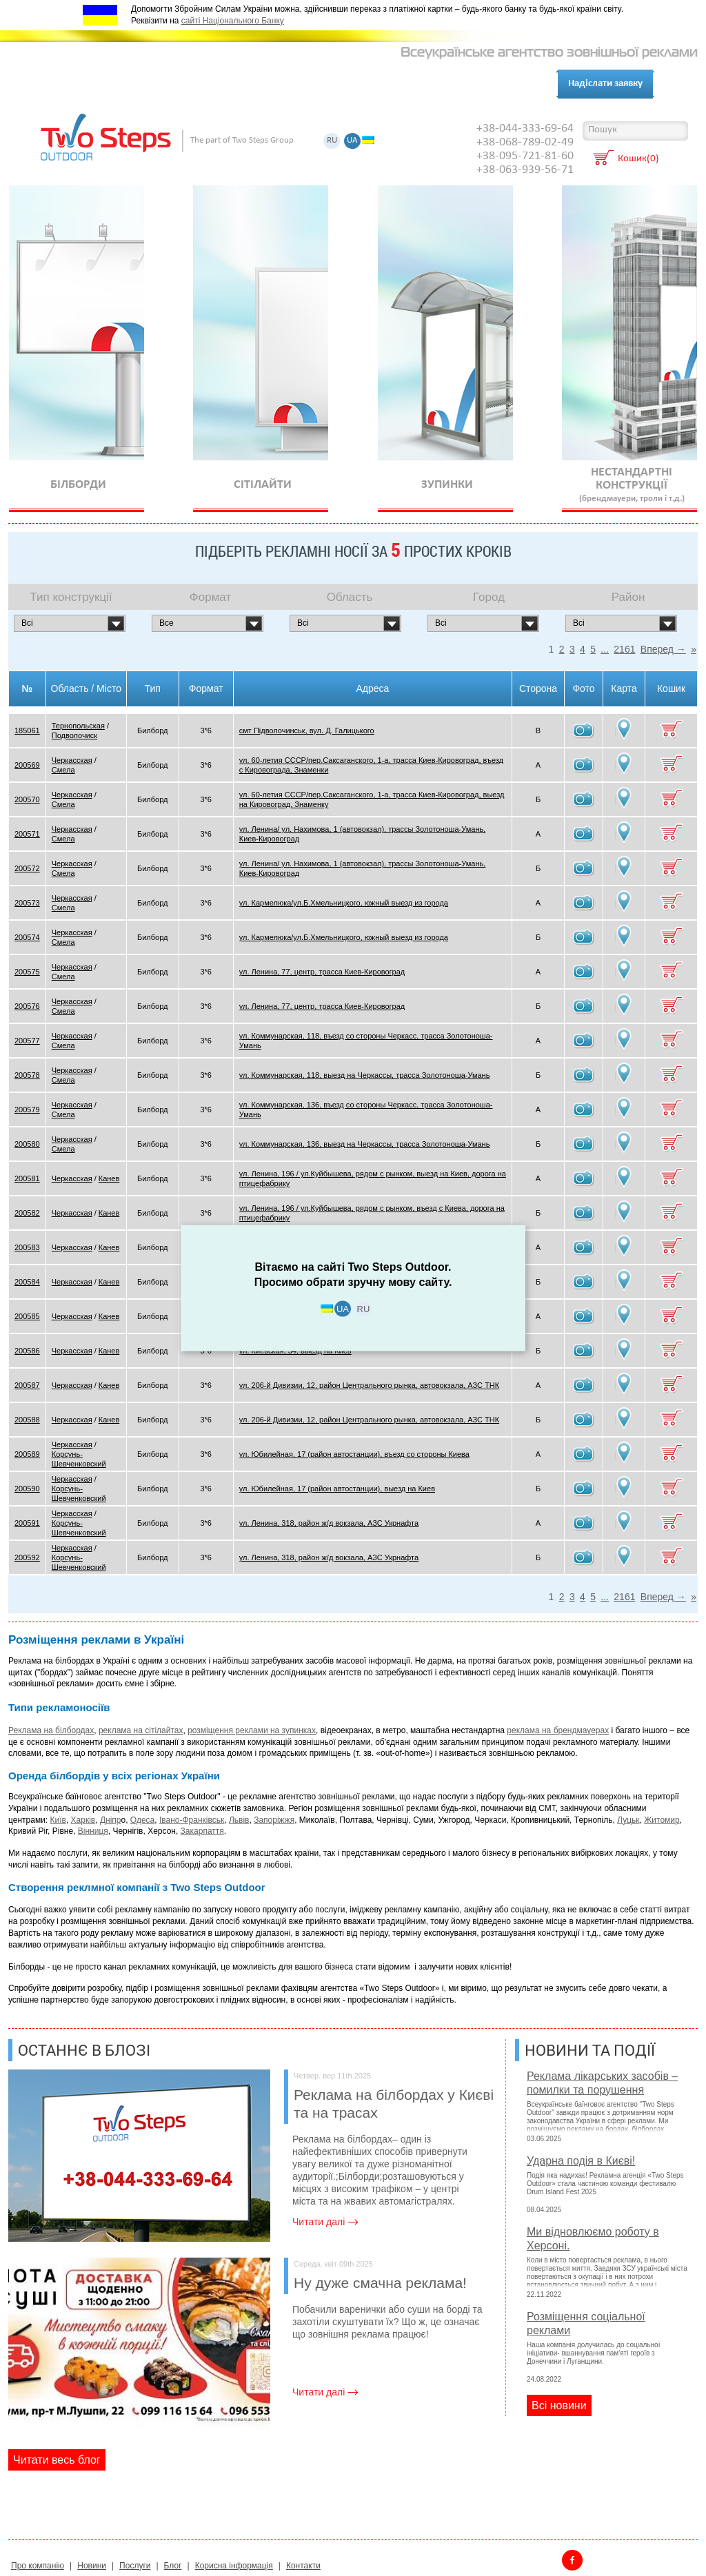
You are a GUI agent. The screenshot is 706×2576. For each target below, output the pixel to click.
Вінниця (93, 1831)
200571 (27, 834)
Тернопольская (78, 726)
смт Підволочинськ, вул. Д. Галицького (306, 730)
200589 (27, 1454)
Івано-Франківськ (191, 1820)
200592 (27, 1557)
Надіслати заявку (605, 84)
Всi (27, 623)
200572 (27, 868)
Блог (319, 84)
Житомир (661, 1820)
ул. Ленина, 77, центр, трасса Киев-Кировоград (322, 972)
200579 (27, 1109)
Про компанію (85, 84)
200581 (27, 1178)
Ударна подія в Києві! (581, 2161)
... (605, 649)
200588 (27, 1419)
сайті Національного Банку (232, 20)
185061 (27, 730)
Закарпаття (202, 1831)
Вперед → (663, 649)
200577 (27, 1040)
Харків (83, 1820)
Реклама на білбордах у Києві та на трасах (399, 2096)
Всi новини (559, 2405)
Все (166, 623)
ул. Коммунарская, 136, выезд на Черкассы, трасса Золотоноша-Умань (364, 1144)
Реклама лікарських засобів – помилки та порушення (602, 2083)
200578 (27, 1075)
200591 (27, 1523)
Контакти (269, 84)
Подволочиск (74, 735)
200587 (27, 1385)
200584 (27, 1282)
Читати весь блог (57, 2460)
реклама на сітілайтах (141, 1730)
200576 (27, 1006)
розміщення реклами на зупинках (252, 1730)
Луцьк (628, 1820)
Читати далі (318, 2221)
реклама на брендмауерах (558, 1730)
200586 (27, 1351)
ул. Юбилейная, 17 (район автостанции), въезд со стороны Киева (354, 1454)
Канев (109, 1178)
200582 (27, 1213)
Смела (63, 770)
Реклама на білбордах (51, 1730)
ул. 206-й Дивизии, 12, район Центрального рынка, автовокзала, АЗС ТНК (369, 1385)
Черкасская (72, 760)
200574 (27, 937)
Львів (239, 1820)
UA (352, 141)
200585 (27, 1316)
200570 (27, 799)
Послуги (158, 84)
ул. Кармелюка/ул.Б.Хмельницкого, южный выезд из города (343, 903)
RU (332, 141)
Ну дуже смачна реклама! (399, 2275)
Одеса (142, 1820)
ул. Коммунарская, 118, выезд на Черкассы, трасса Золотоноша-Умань (364, 1075)
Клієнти (212, 84)
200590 (27, 1488)
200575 (27, 972)
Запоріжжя (274, 1820)
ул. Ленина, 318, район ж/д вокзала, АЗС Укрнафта (328, 1523)
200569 (27, 765)
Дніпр (110, 1820)
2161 (624, 649)
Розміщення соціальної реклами (586, 2323)
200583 (27, 1247)
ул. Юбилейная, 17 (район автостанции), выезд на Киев (337, 1488)
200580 (27, 1144)
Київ (58, 1820)
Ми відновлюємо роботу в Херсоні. (593, 2238)
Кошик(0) (638, 159)
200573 (27, 903)
